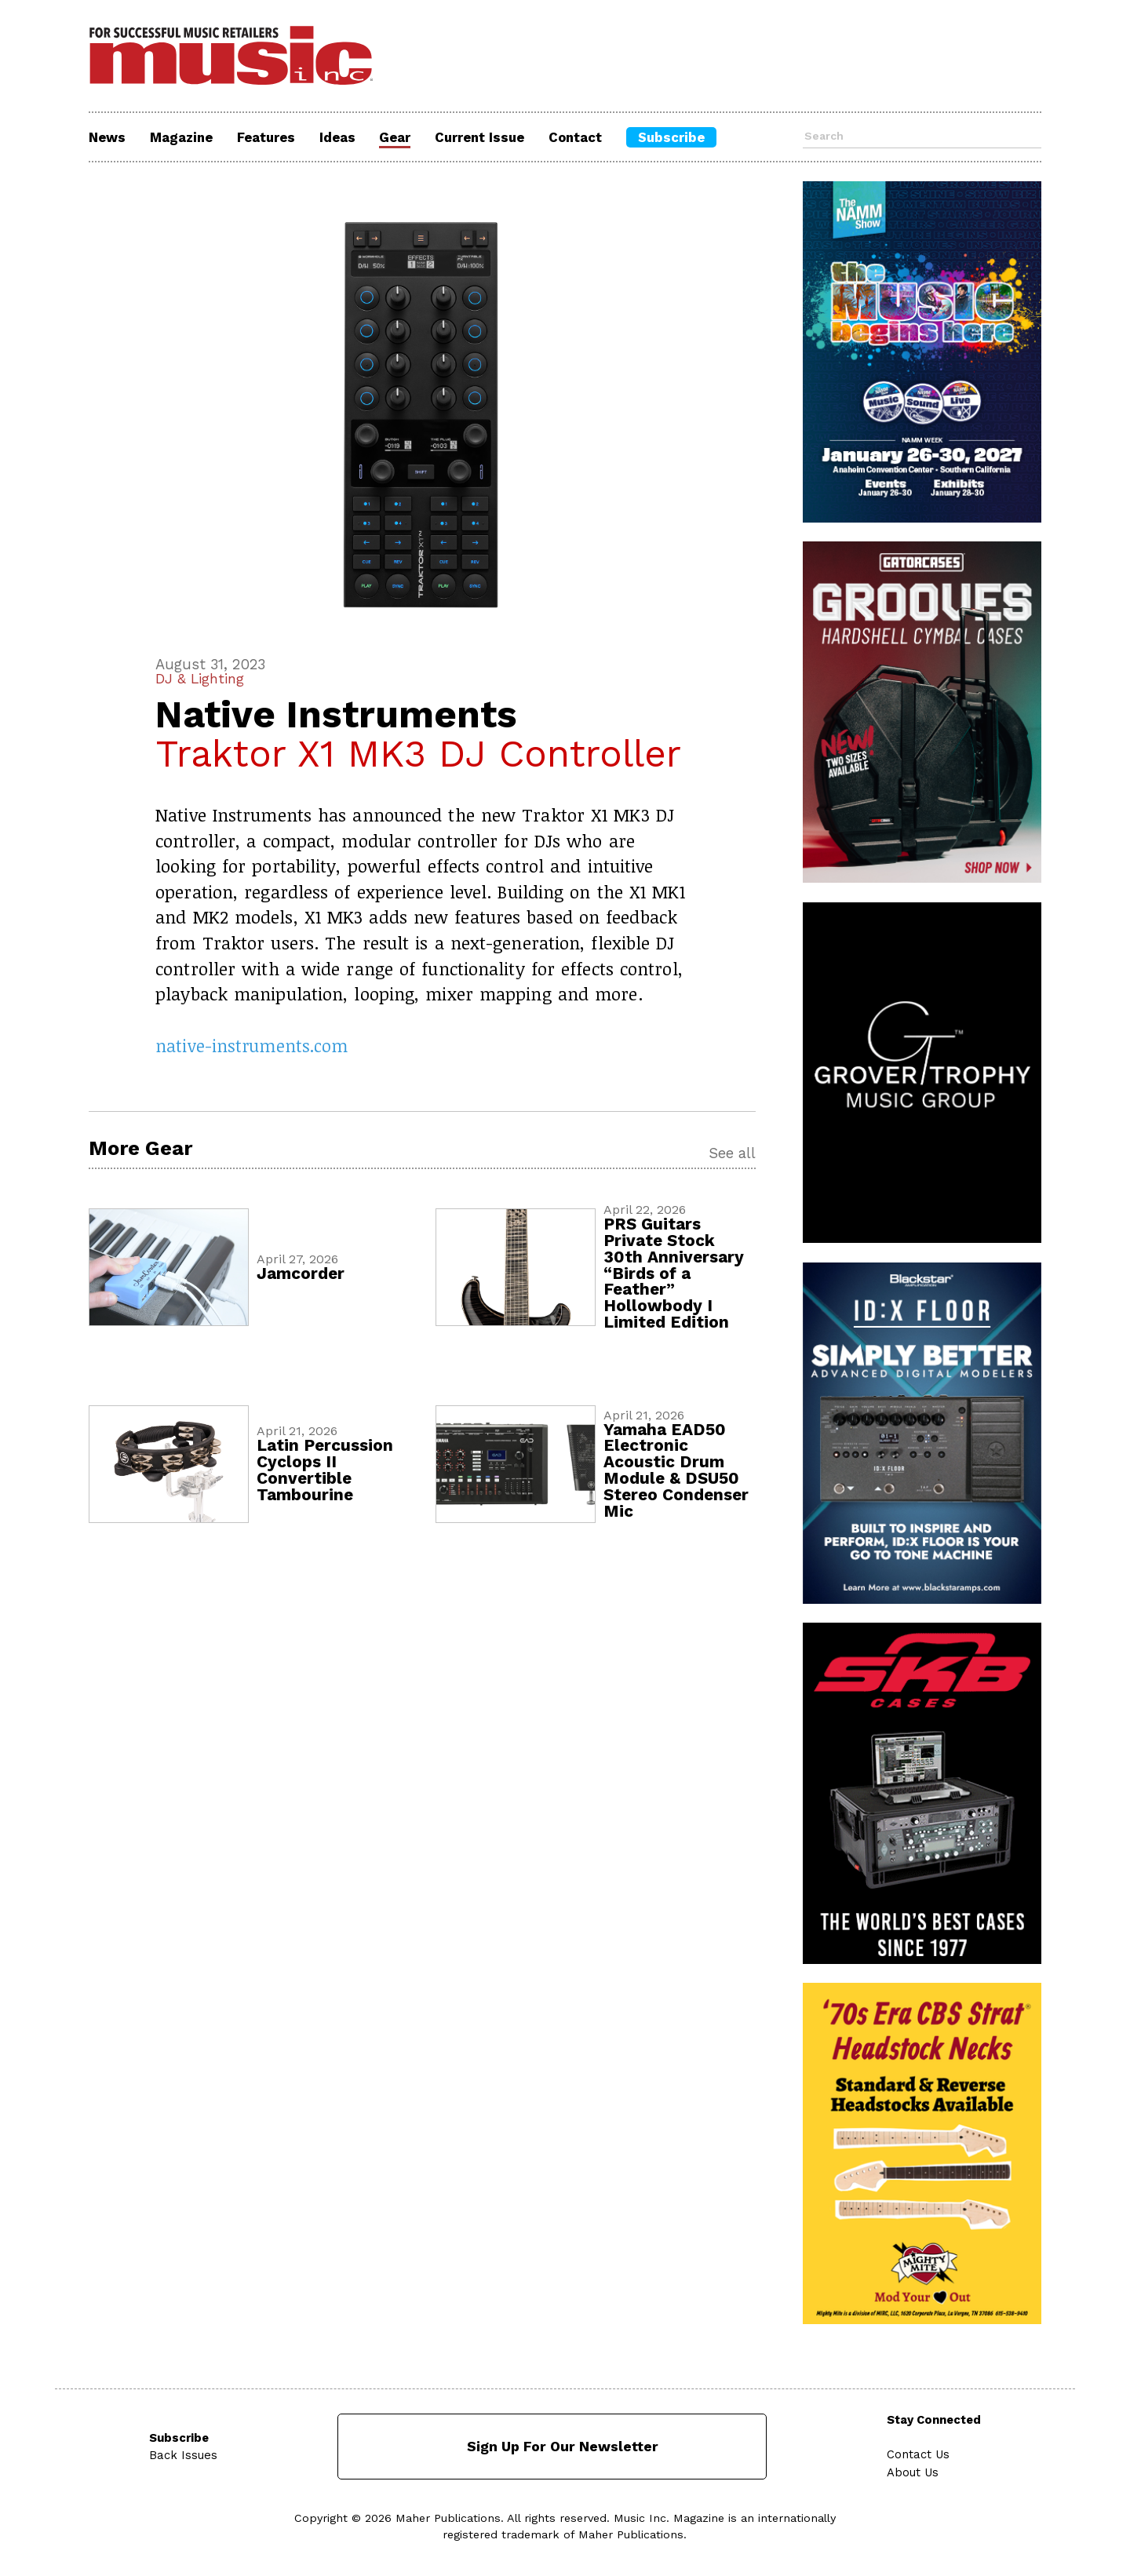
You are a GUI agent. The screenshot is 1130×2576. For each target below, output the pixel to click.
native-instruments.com (252, 1046)
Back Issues (183, 2453)
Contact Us (919, 2453)
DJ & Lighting (202, 679)
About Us (914, 2470)
